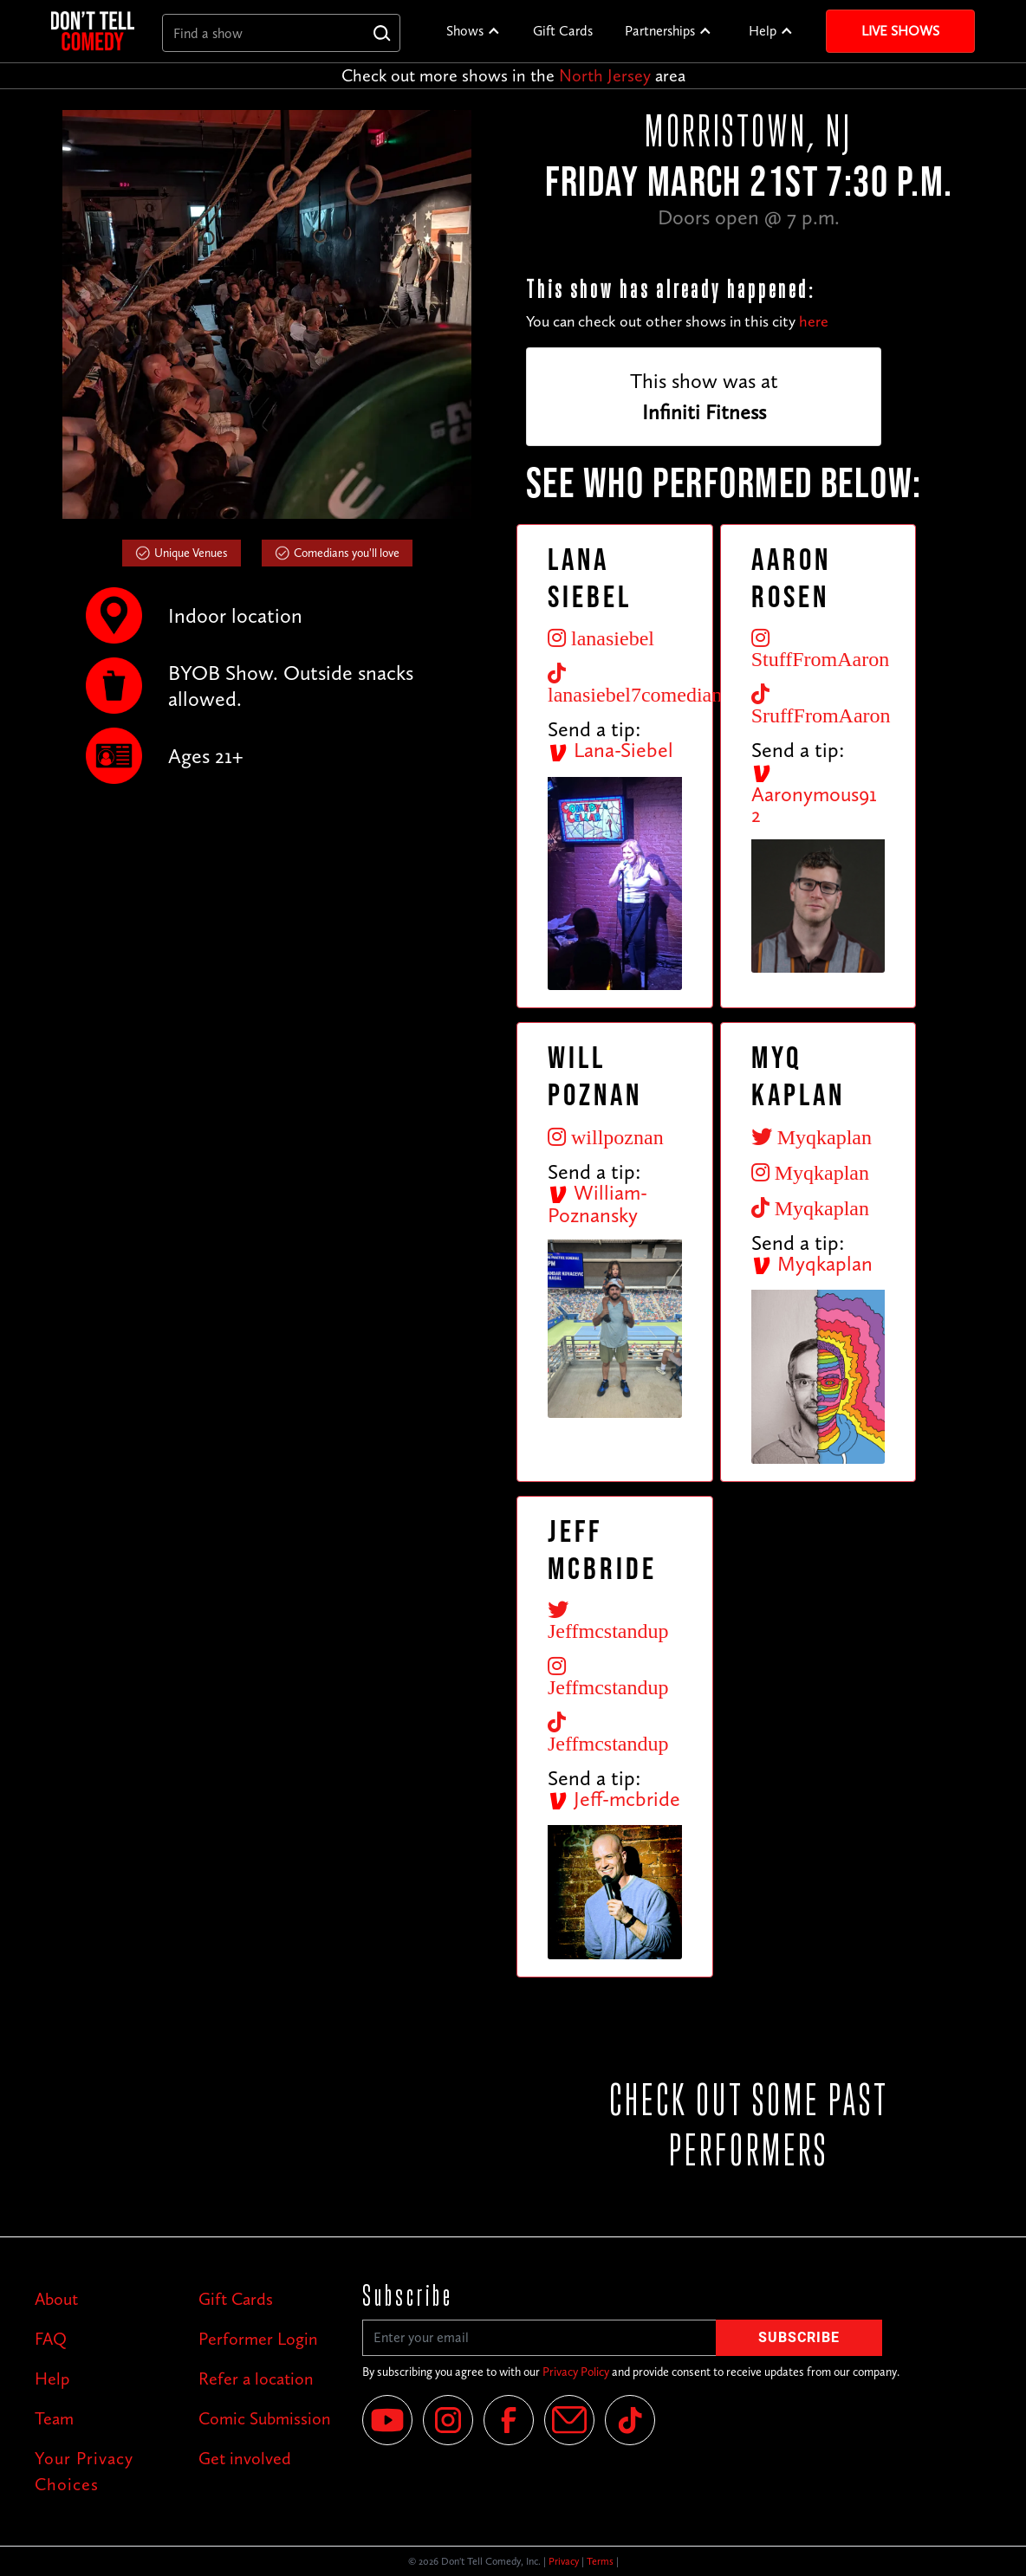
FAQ (51, 2338)
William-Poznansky (597, 1204)
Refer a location (256, 2378)
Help (762, 31)
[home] (92, 30)
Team (54, 2418)
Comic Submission (264, 2418)
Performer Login (258, 2338)
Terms (600, 2561)
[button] (473, 31)
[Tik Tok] (630, 2420)
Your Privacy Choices (84, 2471)
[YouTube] (387, 2420)
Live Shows (900, 31)
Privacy (564, 2561)
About (56, 2298)
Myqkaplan (812, 1263)
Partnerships (660, 31)
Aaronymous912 (814, 795)
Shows (465, 31)
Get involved (244, 2458)
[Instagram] (448, 2420)
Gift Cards (563, 31)
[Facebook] (509, 2420)
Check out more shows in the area (513, 75)
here (813, 321)
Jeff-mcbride (614, 1798)
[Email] (569, 2420)
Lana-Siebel (610, 749)
